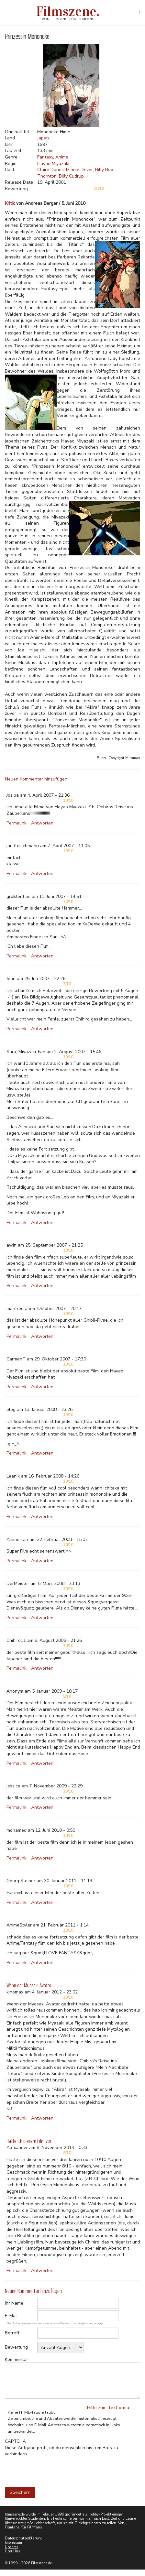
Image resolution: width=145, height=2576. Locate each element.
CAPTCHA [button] (15, 2441)
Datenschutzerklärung (23, 2538)
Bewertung (16, 2347)
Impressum (13, 2542)
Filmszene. (67, 11)
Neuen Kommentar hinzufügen (36, 779)
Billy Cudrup (71, 176)
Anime (61, 157)
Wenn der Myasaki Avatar (28, 1985)
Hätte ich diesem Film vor (28, 2140)
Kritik (10, 203)
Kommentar (16, 2359)
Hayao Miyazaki (53, 163)
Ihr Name (14, 2303)
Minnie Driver (79, 170)
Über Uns (12, 2551)
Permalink (16, 823)
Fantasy (45, 157)
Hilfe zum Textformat (109, 2408)
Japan (43, 138)
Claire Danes (50, 170)
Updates (11, 2547)
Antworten (42, 823)
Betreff (12, 2333)
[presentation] (54, 2470)
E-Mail (11, 2316)
